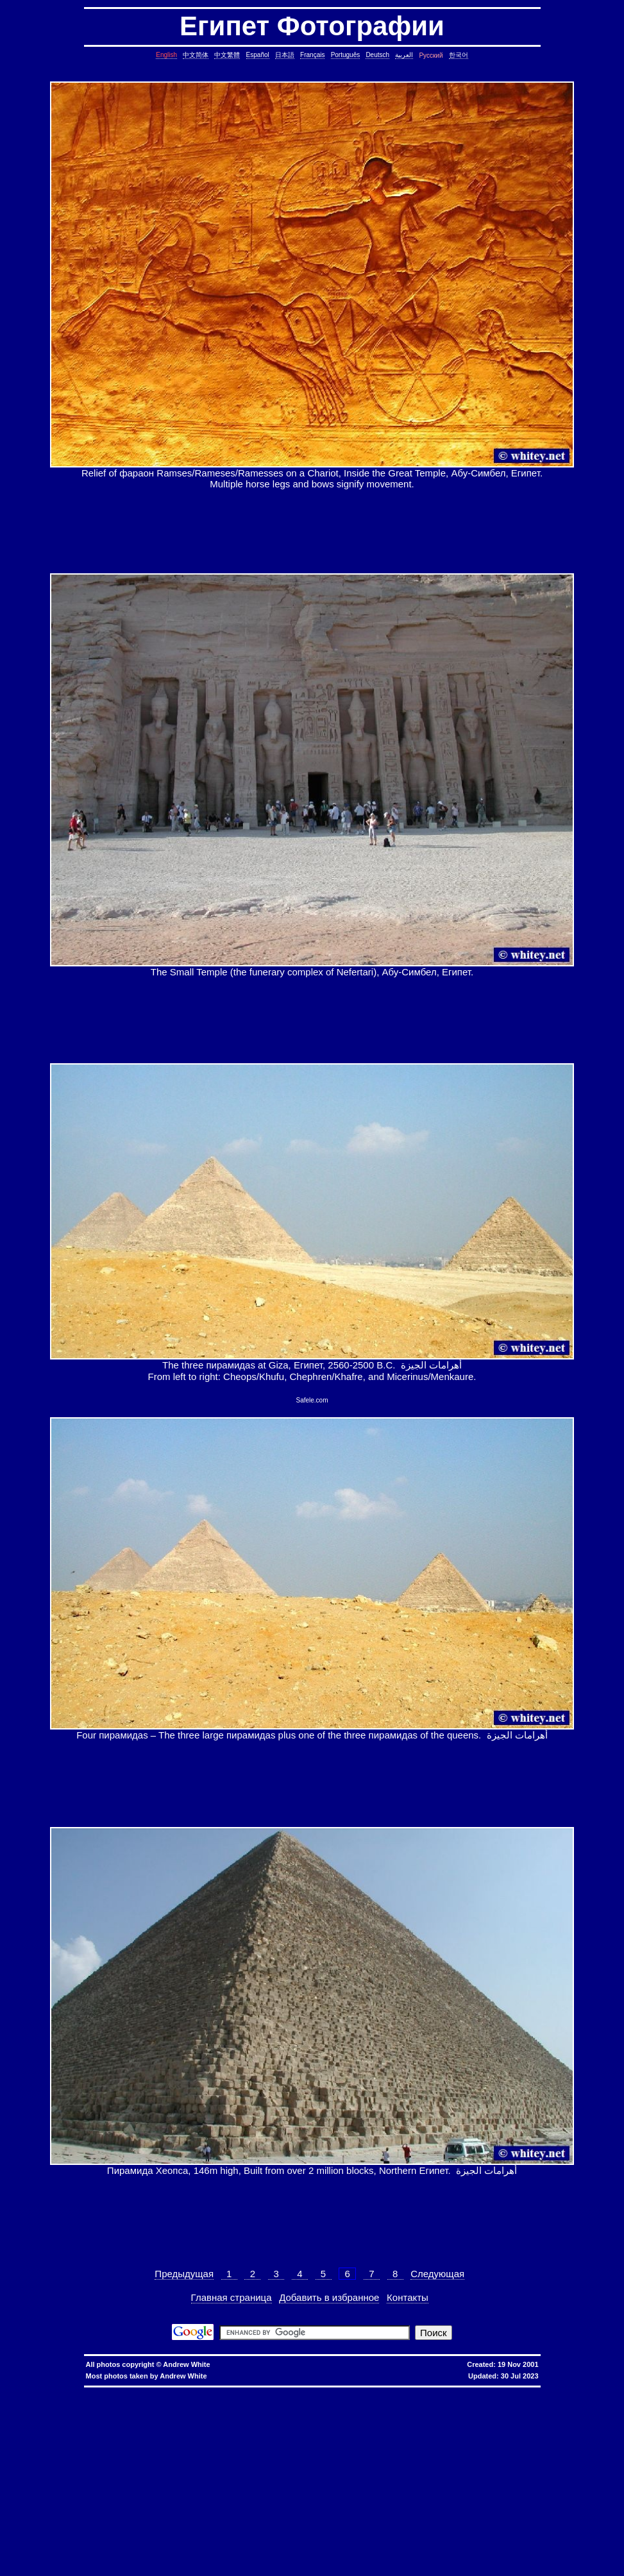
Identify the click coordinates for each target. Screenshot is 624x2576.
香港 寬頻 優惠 (288, 2392)
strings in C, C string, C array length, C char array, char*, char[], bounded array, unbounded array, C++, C (218, 2427)
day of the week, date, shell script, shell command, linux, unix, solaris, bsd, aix (338, 2422)
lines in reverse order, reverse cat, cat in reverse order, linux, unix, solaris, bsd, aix (101, 2453)
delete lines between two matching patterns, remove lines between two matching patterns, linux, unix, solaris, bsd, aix (209, 2443)
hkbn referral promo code (33, 2392)
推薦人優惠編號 (434, 2392)
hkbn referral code (84, 2392)
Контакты (407, 2297)
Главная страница (231, 2297)
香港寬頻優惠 (356, 2392)
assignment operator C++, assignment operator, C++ (481, 2397)
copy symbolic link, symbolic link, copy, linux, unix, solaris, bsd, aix (335, 2412)
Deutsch (377, 54)
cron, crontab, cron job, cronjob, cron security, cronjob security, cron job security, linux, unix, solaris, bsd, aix (391, 2417)
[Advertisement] (312, 531)
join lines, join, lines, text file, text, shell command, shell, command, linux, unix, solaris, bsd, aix (507, 2448)
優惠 (335, 2392)
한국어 (458, 54)
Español (257, 54)
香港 (311, 2392)
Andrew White (186, 2364)
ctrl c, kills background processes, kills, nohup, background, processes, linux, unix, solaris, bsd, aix (155, 2417)
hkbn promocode (167, 2392)
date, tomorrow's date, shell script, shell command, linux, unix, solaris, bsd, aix (160, 2422)
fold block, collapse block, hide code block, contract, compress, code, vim (520, 2561)
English (166, 54)
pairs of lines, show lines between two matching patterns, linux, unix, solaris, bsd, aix (292, 2453)
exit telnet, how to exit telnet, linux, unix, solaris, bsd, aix (317, 2551)
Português (345, 54)
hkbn (229, 2392)
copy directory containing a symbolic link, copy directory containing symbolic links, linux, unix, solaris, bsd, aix (134, 2412)
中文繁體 (227, 54)
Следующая (437, 2273)
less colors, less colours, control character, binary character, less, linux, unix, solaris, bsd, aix (181, 2484)
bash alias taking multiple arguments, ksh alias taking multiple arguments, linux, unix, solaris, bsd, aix (399, 2515)
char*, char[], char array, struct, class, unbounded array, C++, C (411, 2427)
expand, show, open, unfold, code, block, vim (283, 2566)
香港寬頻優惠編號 (393, 2392)
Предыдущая (184, 2273)
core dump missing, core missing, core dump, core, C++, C (479, 2412)
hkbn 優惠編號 (253, 2392)
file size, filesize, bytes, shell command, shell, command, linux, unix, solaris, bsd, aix (139, 2474)
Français (312, 54)
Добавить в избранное (329, 2297)
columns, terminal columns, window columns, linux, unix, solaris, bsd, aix (508, 2556)
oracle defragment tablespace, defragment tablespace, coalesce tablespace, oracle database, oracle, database (238, 2510)
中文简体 (195, 54)
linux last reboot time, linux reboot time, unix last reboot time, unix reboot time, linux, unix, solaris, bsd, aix (164, 2515)
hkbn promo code (126, 2392)
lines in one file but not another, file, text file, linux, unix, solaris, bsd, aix (318, 2448)
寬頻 (323, 2392)
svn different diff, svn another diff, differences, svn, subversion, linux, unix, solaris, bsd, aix (197, 2530)
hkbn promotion (205, 2392)
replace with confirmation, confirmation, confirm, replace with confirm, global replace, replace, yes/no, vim (455, 2566)
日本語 (284, 54)
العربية (404, 54)
